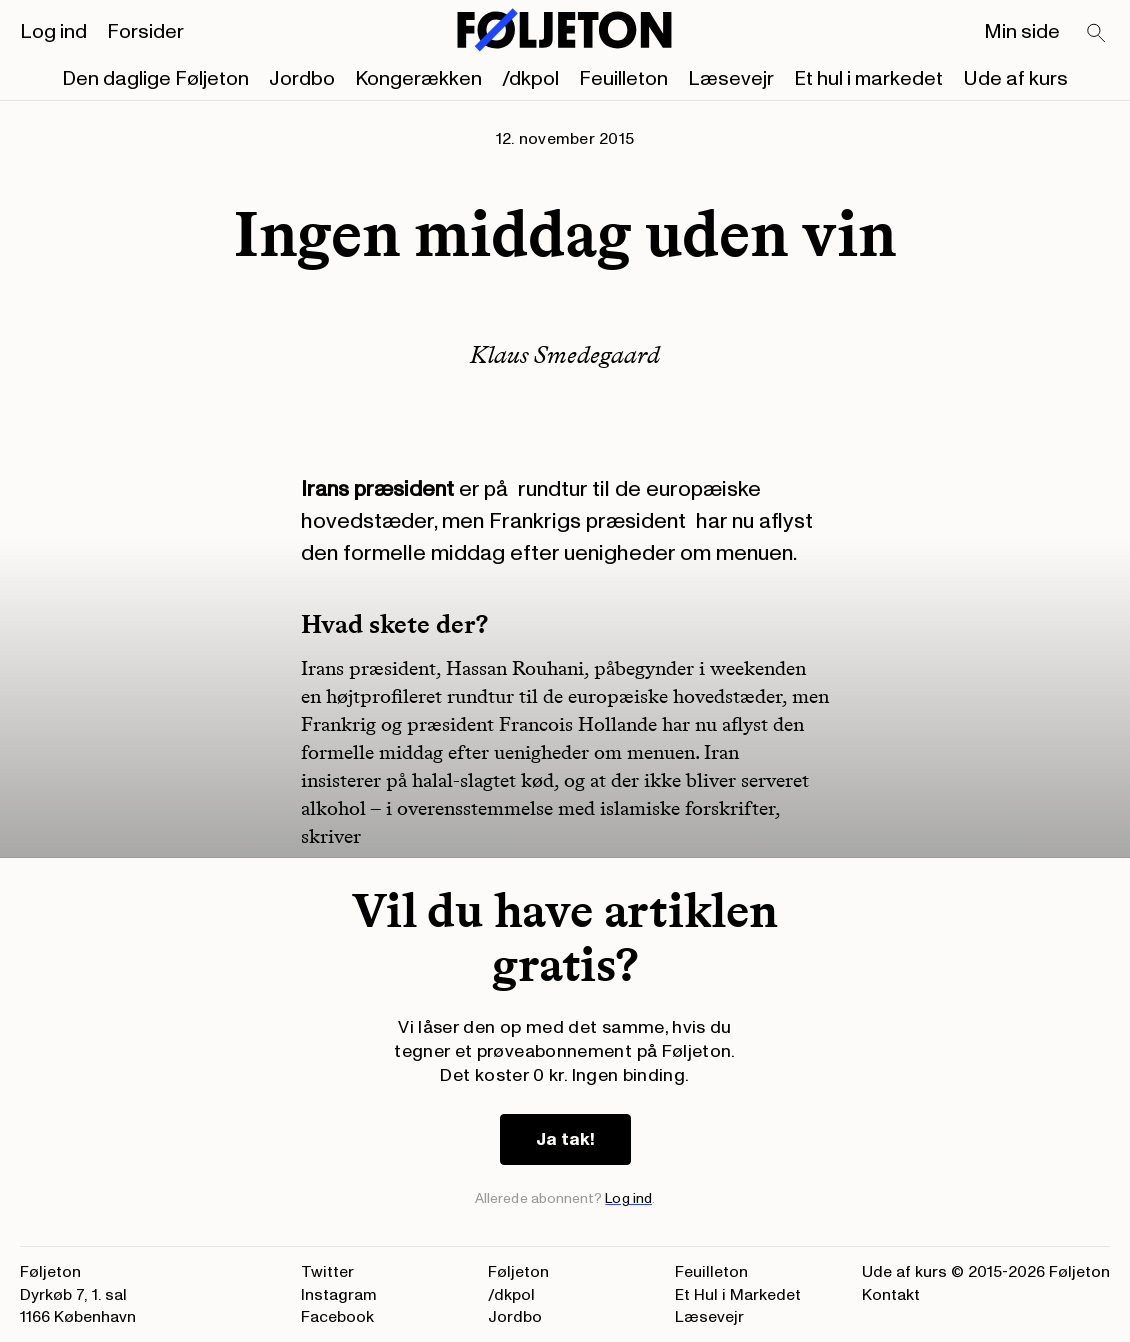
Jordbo (302, 79)
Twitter (327, 1272)
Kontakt (891, 1295)
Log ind (53, 32)
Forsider (145, 32)
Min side (1022, 32)
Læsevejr (731, 79)
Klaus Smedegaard (565, 354)
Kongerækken (418, 79)
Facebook (337, 1317)
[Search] (1097, 34)
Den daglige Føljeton (155, 79)
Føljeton (518, 1272)
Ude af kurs (1015, 79)
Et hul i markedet (868, 79)
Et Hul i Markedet (738, 1295)
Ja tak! (565, 1139)
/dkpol (530, 79)
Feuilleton (623, 79)
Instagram (339, 1295)
